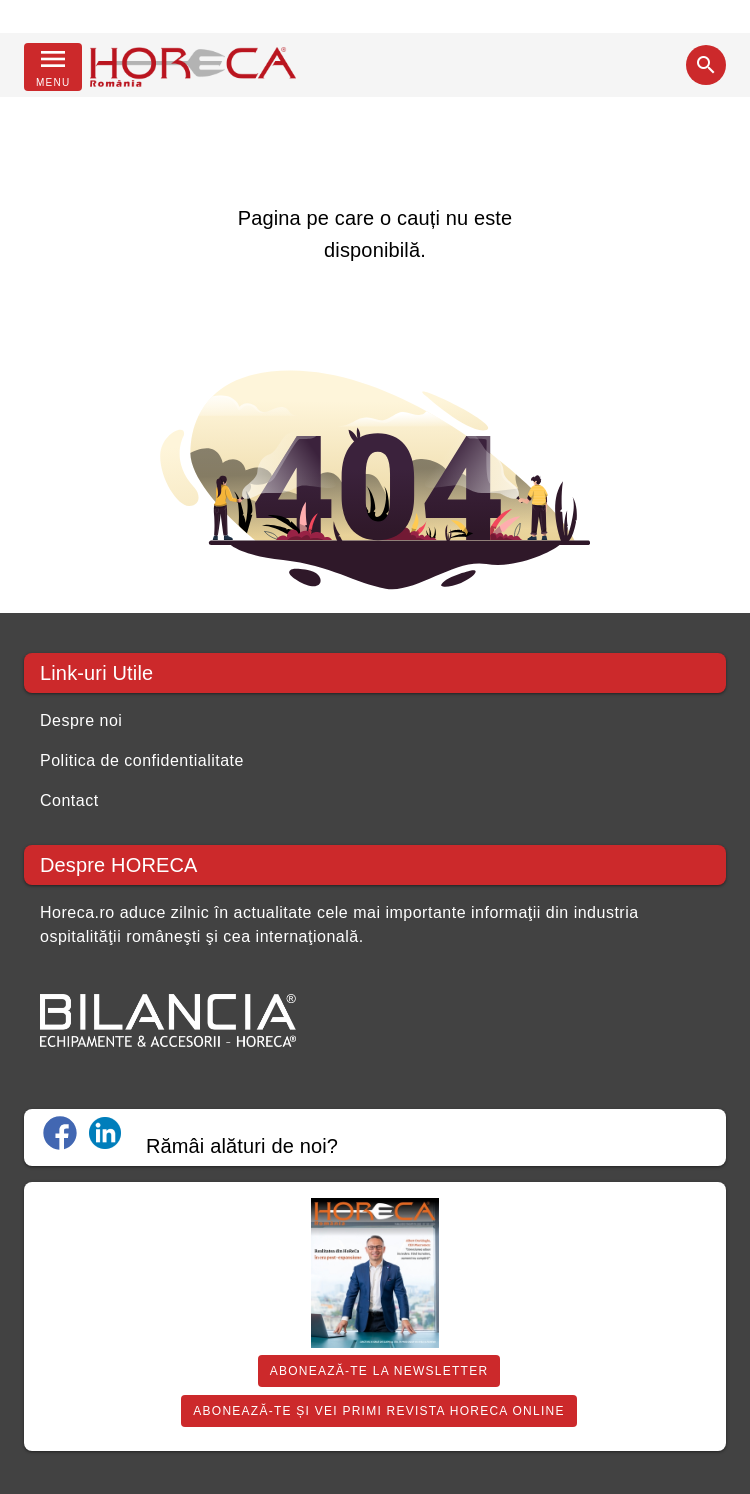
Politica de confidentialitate (142, 760)
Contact (69, 800)
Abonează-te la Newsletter (379, 1371)
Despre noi (81, 720)
